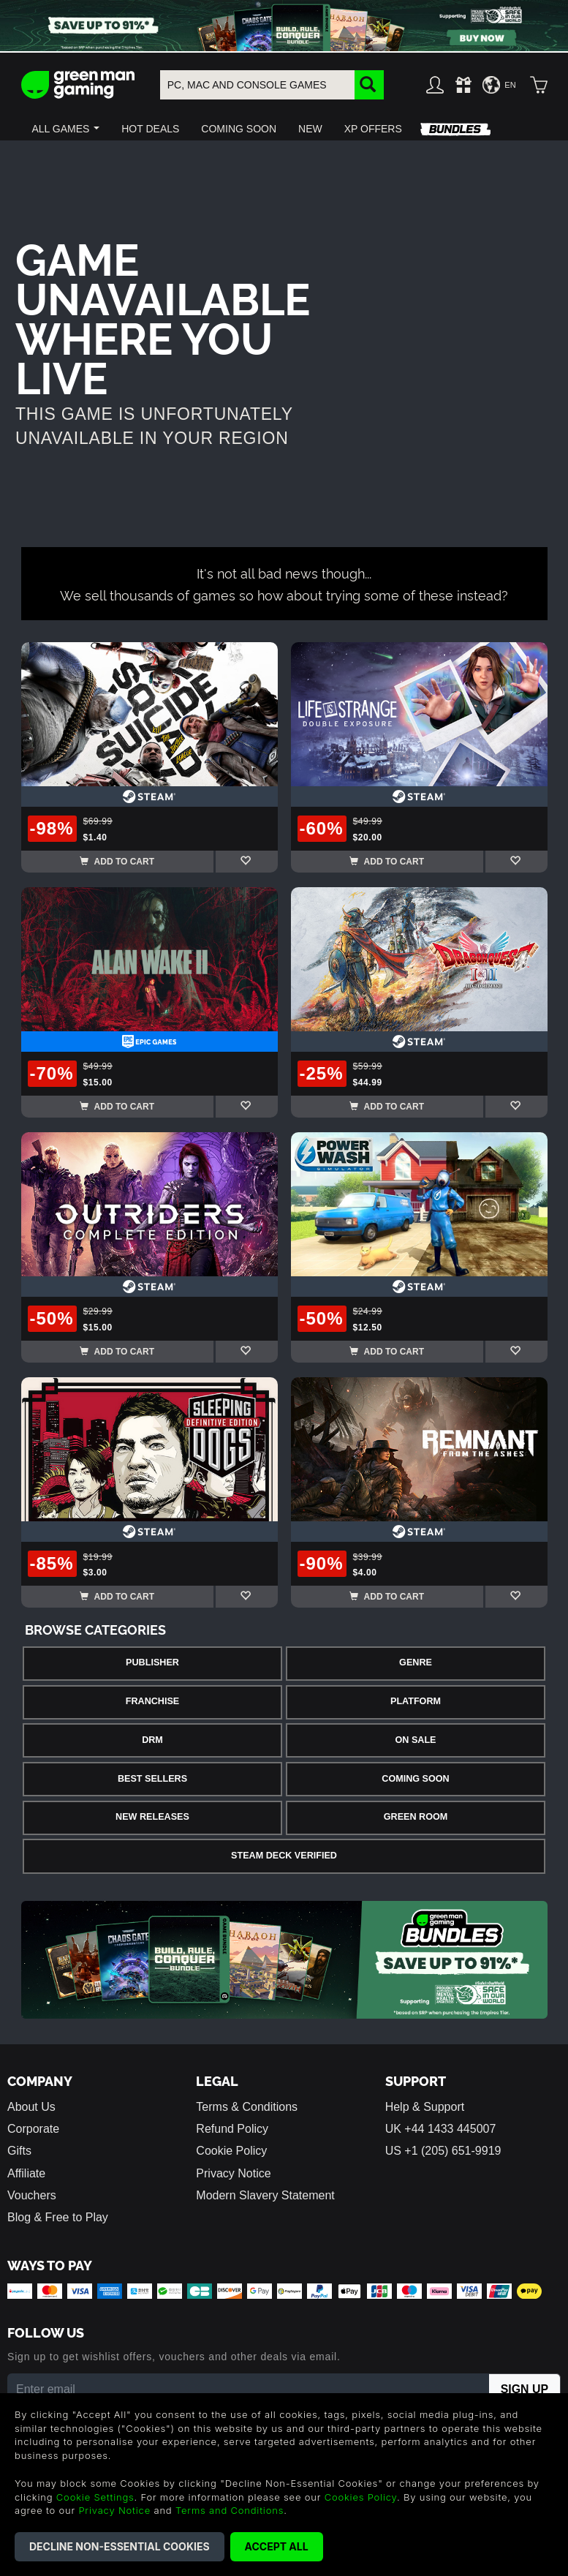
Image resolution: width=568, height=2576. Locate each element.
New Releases (152, 1817)
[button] (66, 128)
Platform (415, 1701)
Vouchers (31, 2195)
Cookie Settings (95, 2497)
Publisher (152, 1662)
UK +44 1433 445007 (440, 2129)
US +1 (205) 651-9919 (443, 2150)
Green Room (415, 1817)
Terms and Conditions (229, 2510)
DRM (152, 1740)
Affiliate (26, 2173)
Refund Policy (232, 2129)
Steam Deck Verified (284, 1855)
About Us (31, 2107)
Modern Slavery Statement (265, 2195)
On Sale (415, 1740)
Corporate (33, 2129)
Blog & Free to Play (57, 2217)
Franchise (152, 1701)
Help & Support (425, 2107)
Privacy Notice (233, 2173)
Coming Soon (415, 1779)
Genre (415, 1662)
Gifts (19, 2150)
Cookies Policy (361, 2497)
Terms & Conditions (247, 2107)
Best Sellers (152, 1779)
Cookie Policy (231, 2150)
